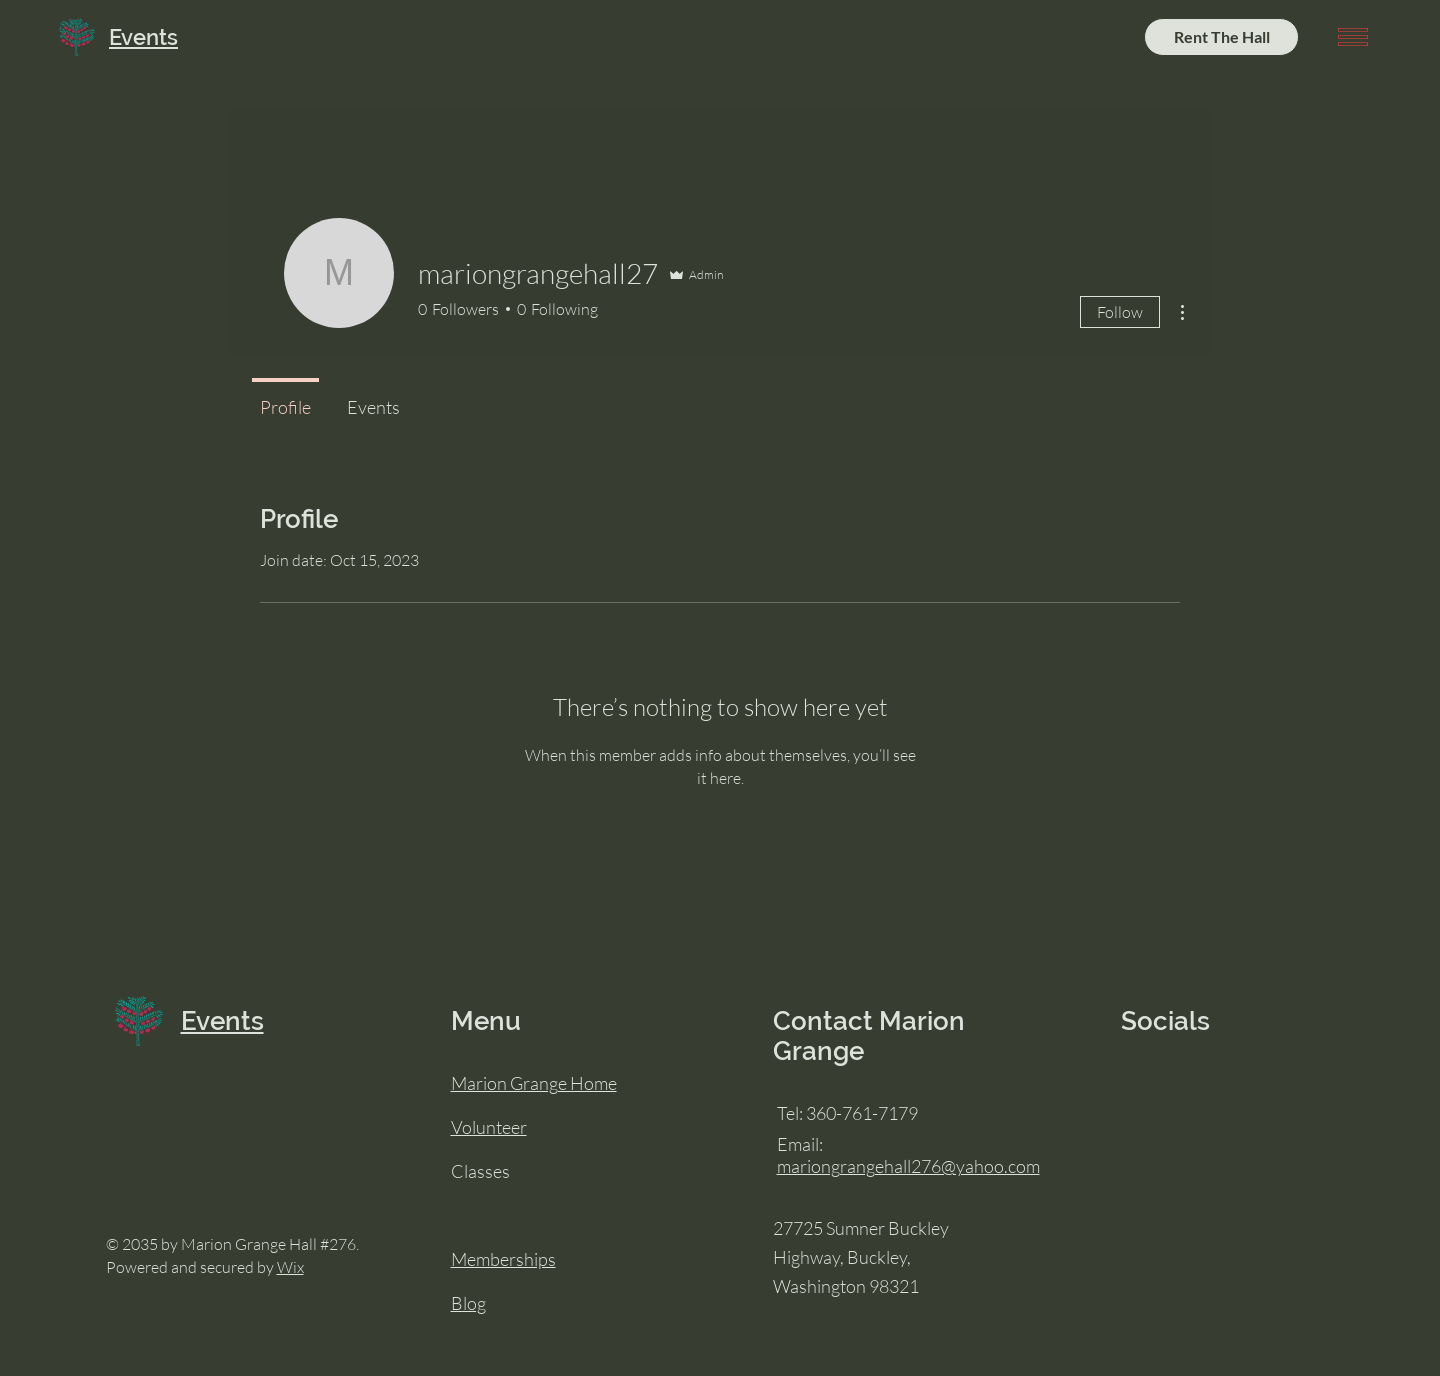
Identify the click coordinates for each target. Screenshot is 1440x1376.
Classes (480, 1171)
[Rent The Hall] (1221, 37)
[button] (1353, 37)
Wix (290, 1267)
